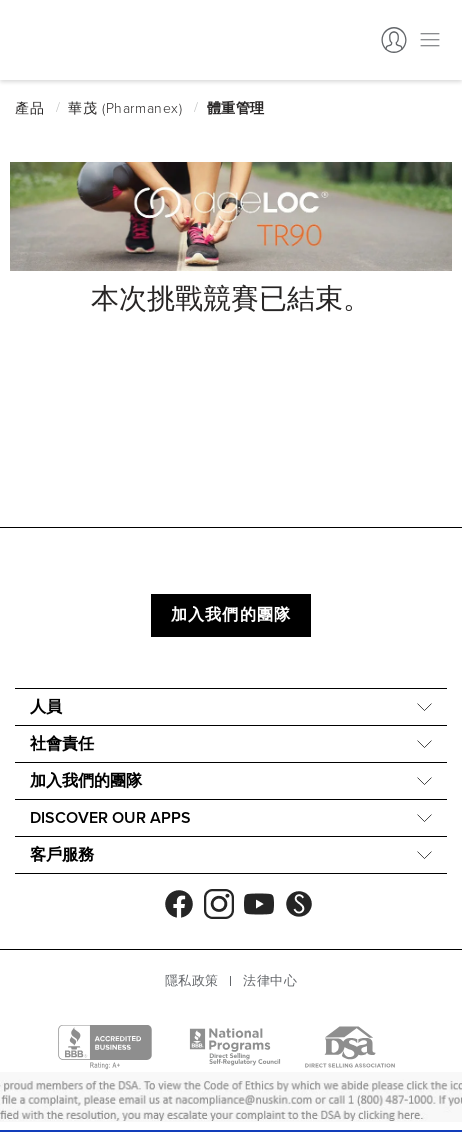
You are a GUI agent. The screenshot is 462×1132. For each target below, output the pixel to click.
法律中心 (270, 981)
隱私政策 (192, 981)
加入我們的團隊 (231, 615)
